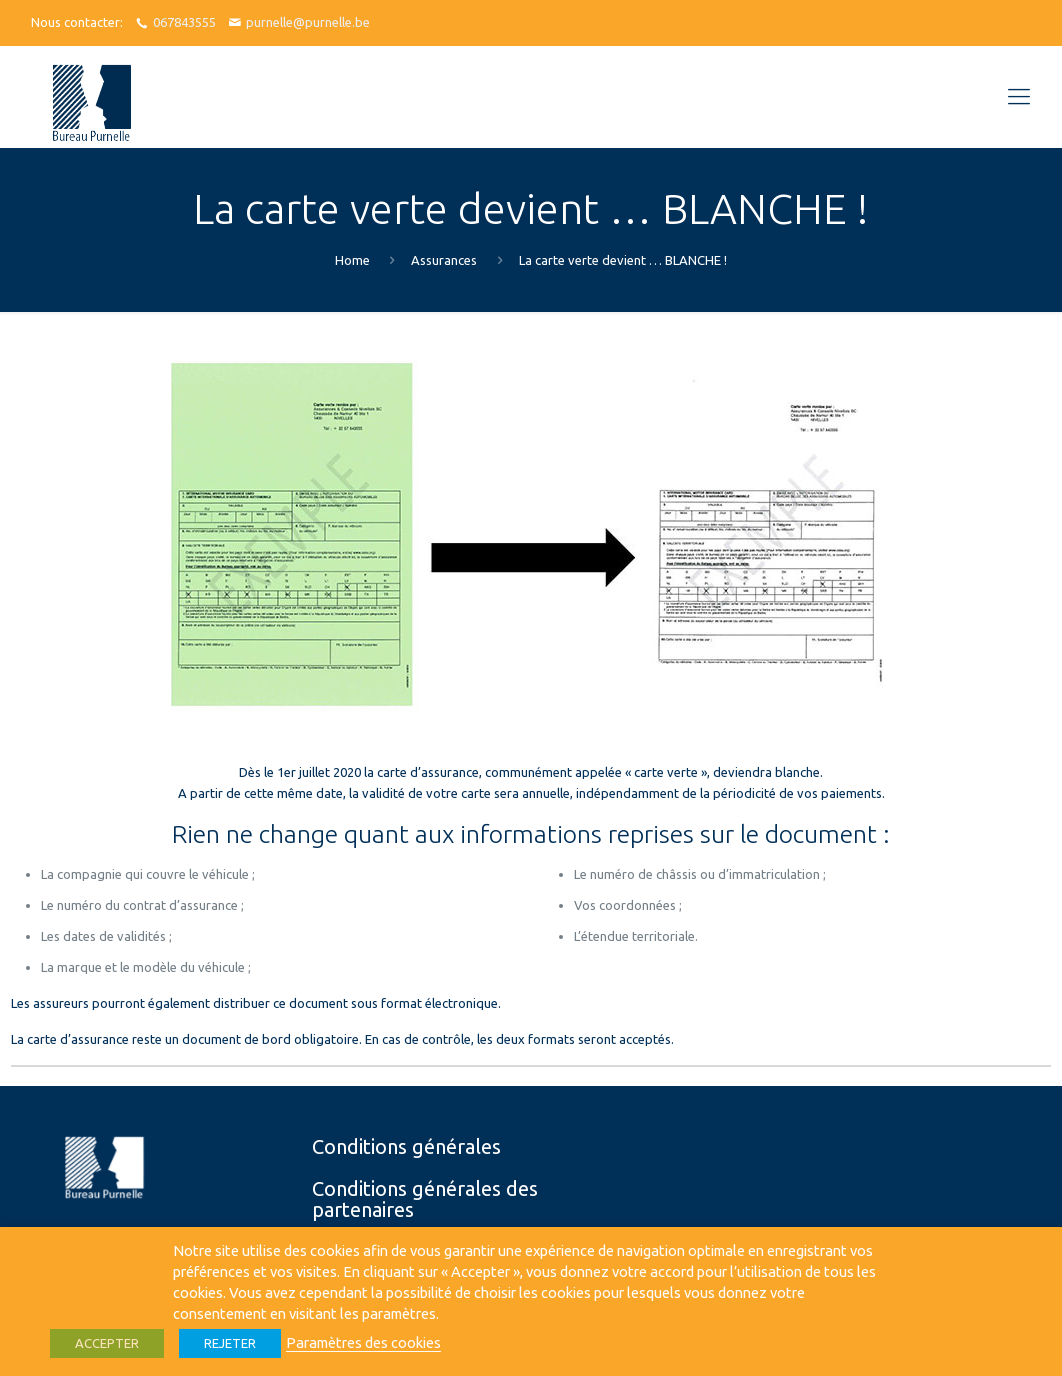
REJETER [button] (230, 1343)
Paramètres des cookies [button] (363, 1342)
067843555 (184, 22)
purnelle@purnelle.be (308, 22)
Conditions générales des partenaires (425, 1199)
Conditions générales (406, 1146)
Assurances (444, 260)
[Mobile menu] (1019, 96)
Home (352, 260)
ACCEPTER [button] (107, 1343)
